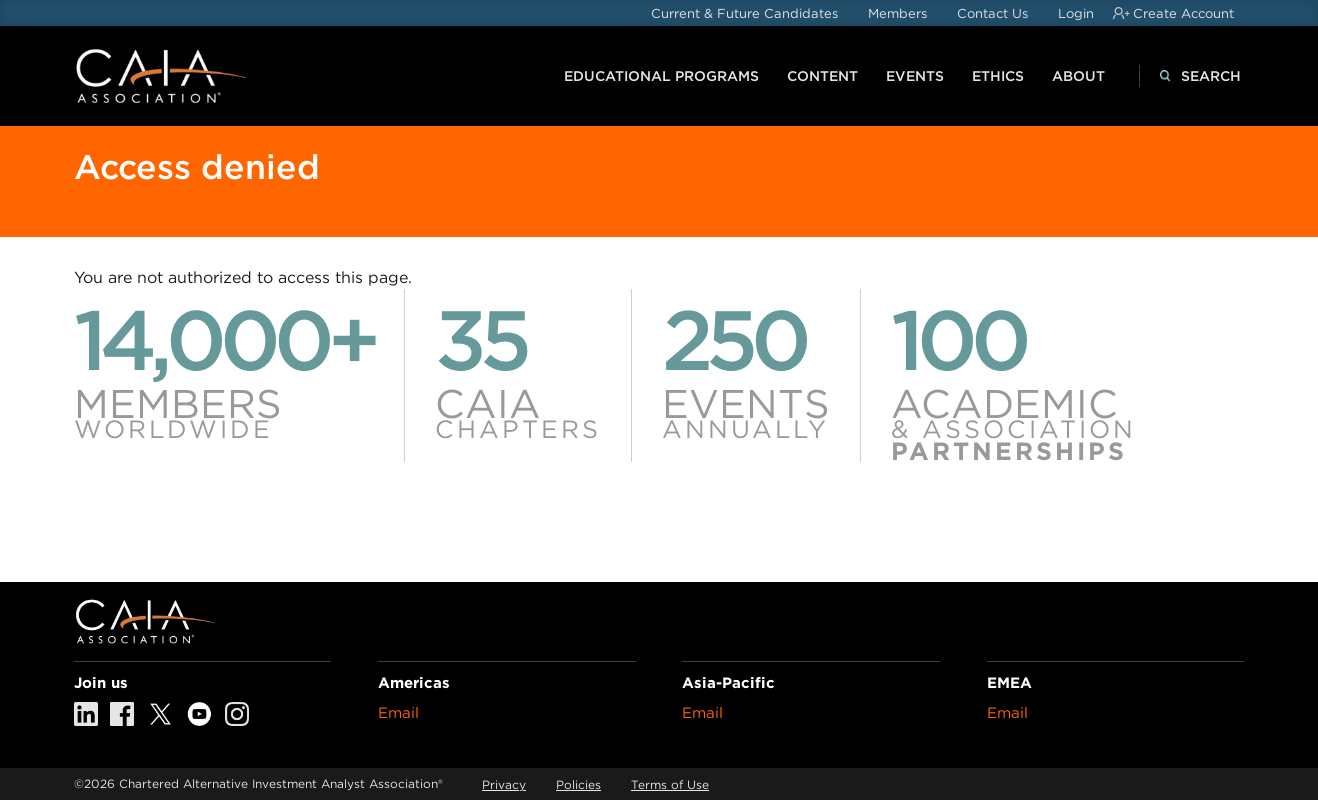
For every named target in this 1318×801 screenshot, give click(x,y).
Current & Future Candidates (744, 13)
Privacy (504, 784)
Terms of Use (670, 784)
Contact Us (992, 13)
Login (1076, 13)
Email (398, 713)
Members (897, 13)
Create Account (1183, 13)
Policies (578, 784)
